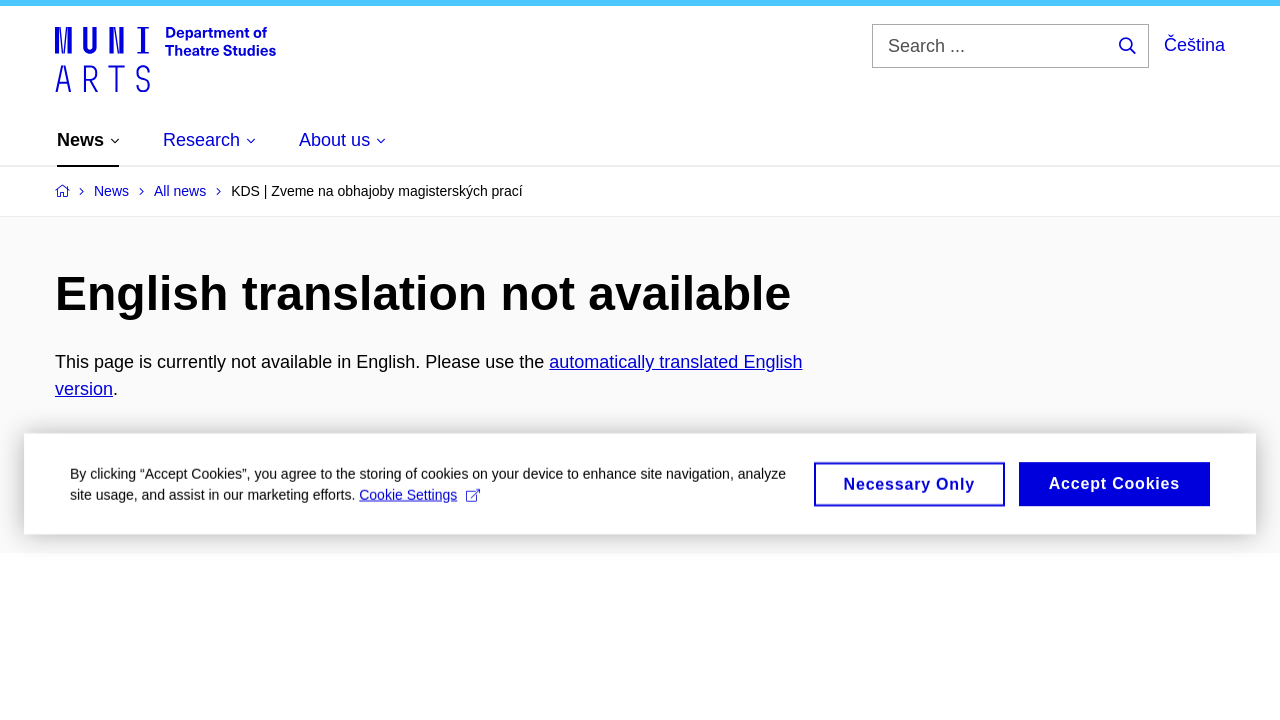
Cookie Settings (419, 502)
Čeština (1194, 45)
